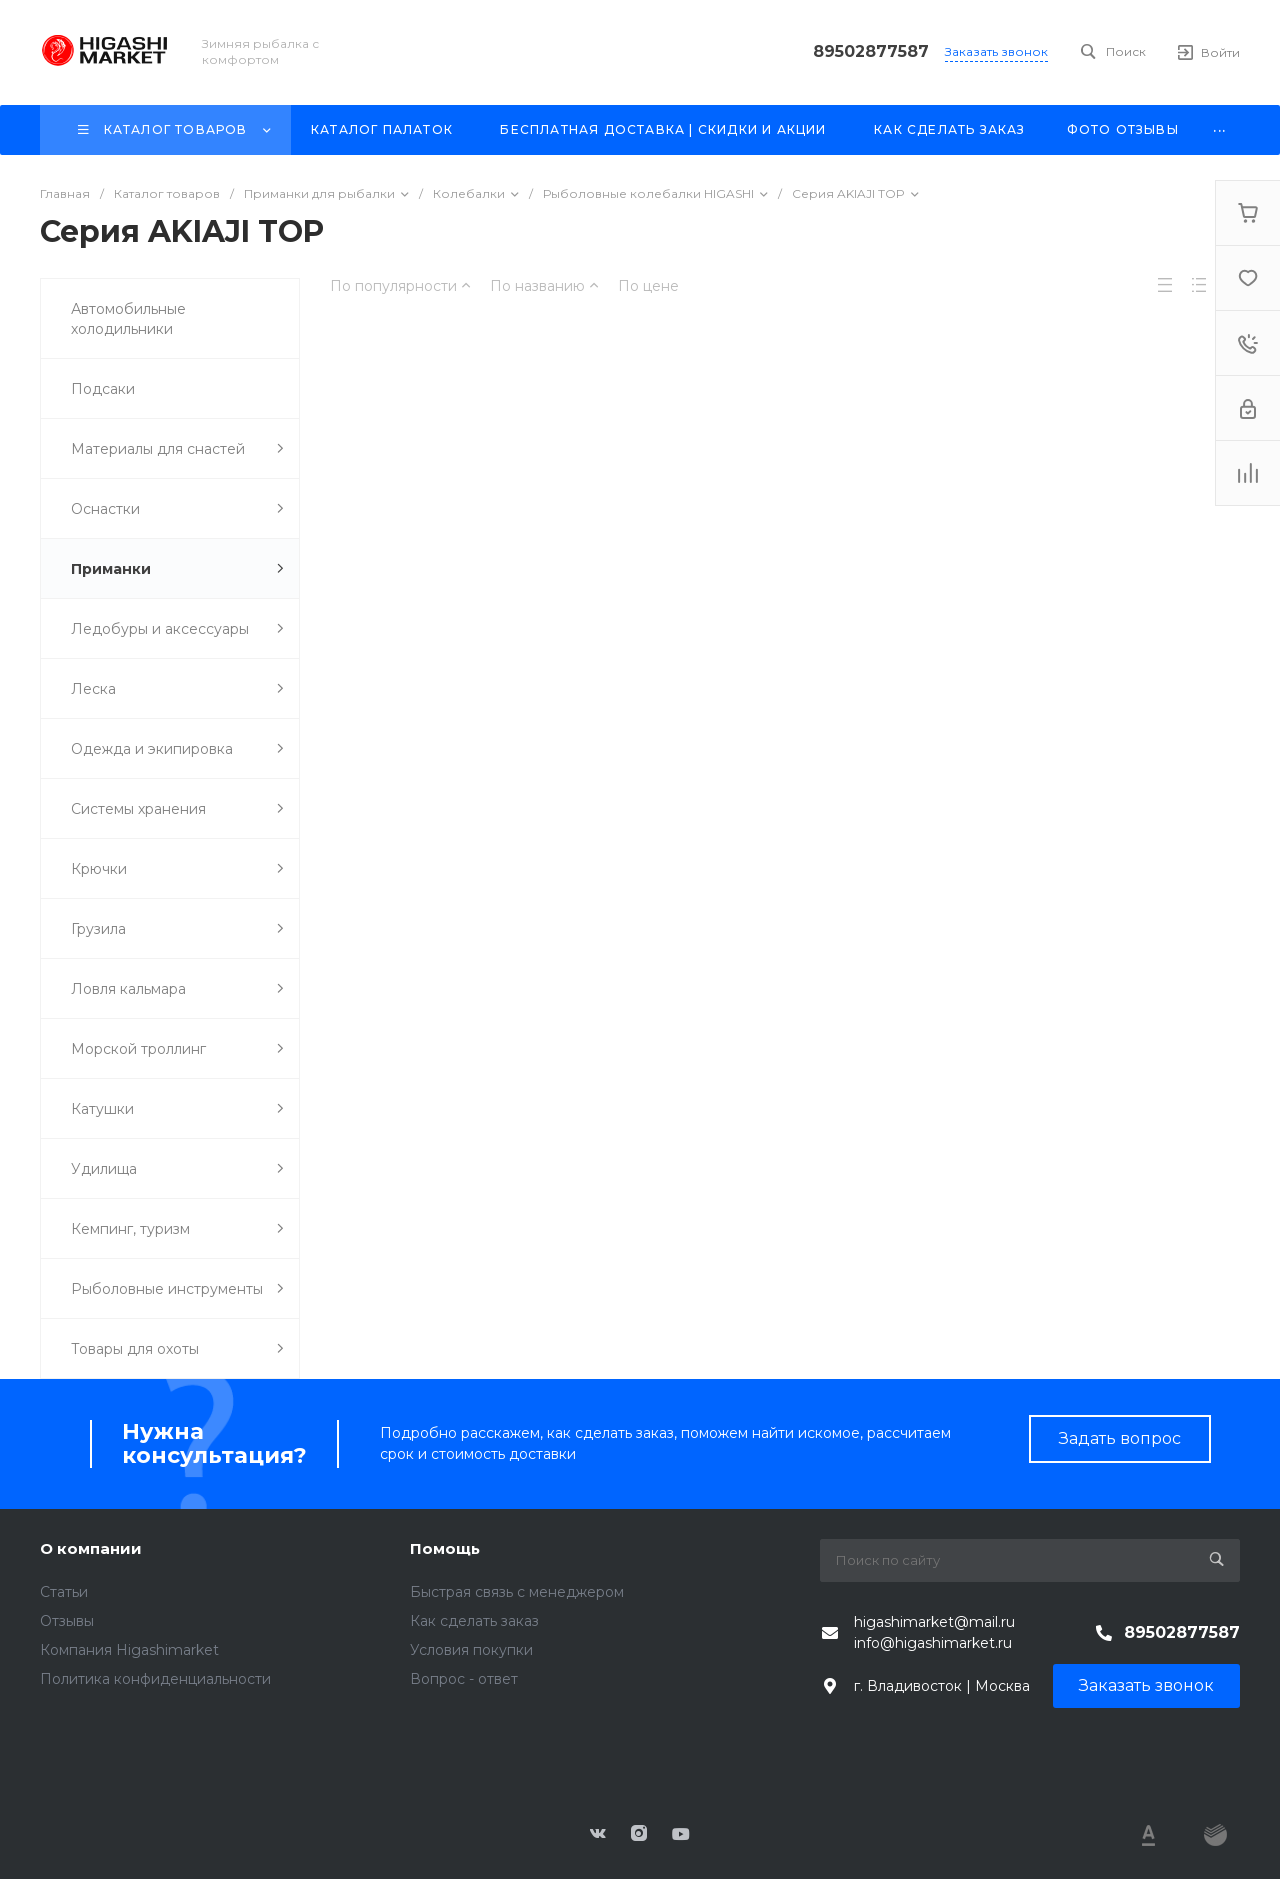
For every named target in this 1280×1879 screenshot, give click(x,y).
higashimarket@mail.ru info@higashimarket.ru (934, 1632)
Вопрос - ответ (464, 1679)
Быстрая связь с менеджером (517, 1592)
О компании (91, 1548)
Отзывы (67, 1621)
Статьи (64, 1592)
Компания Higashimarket (129, 1650)
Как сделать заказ (474, 1621)
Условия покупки (471, 1650)
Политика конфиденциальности (155, 1679)
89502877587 (871, 51)
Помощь (445, 1548)
